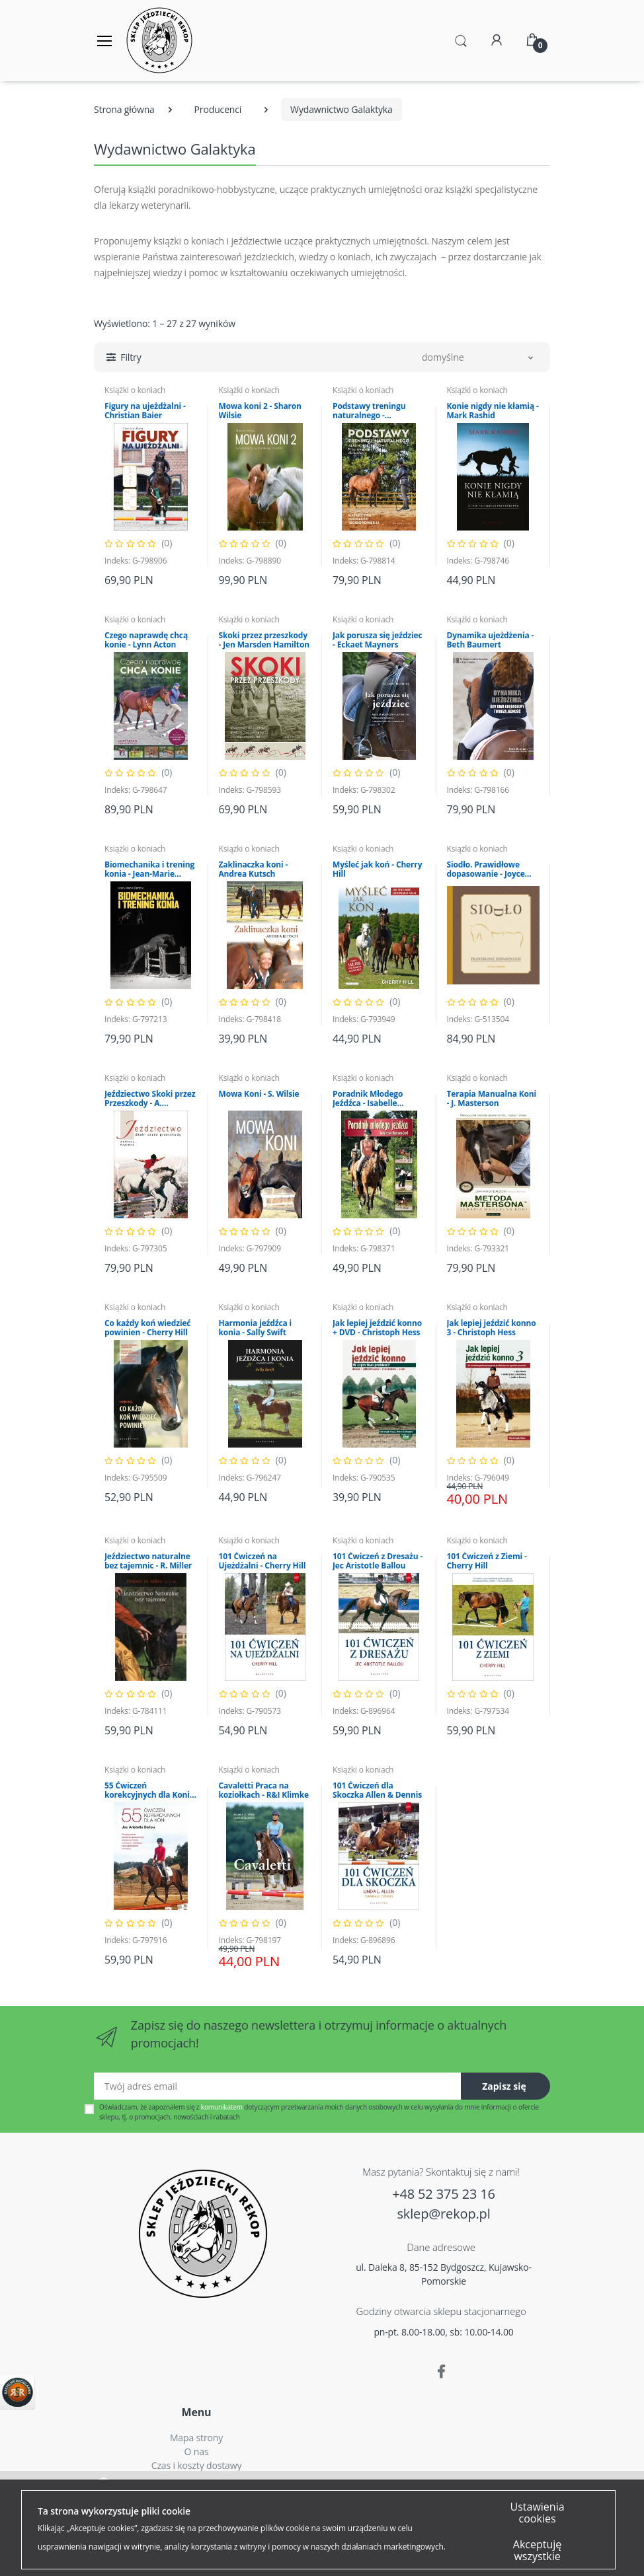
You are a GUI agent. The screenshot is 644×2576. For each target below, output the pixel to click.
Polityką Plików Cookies (443, 2486)
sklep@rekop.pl (443, 2214)
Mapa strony (196, 2437)
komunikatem (222, 2107)
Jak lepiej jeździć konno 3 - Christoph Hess (491, 1328)
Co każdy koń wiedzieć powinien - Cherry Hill (147, 1328)
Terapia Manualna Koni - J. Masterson (492, 1098)
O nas (196, 2451)
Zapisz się (504, 2086)
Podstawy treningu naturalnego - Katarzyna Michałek (371, 411)
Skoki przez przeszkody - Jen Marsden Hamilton (264, 640)
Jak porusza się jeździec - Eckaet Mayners (378, 640)
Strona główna (124, 109)
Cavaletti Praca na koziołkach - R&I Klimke (264, 1790)
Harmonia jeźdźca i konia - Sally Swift (255, 1328)
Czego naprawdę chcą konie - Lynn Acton (146, 640)
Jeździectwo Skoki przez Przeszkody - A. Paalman (149, 1098)
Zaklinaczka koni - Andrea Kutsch (253, 869)
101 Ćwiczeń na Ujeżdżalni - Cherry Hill (262, 1561)
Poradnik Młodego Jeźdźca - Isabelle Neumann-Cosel (368, 1098)
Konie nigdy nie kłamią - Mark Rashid (493, 411)
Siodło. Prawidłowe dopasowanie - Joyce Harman (486, 869)
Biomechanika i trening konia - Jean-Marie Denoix (149, 869)
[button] (461, 40)
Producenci (218, 109)
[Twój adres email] (278, 2086)
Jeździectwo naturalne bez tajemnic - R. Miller (148, 1561)
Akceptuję (175, 2554)
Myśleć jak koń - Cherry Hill (377, 869)
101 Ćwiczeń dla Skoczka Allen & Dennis (377, 1790)
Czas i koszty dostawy (196, 2465)
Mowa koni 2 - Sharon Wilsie (260, 411)
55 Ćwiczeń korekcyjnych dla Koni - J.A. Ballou (149, 1790)
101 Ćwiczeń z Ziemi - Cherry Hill (487, 1561)
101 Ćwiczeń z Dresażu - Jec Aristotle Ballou (378, 1561)
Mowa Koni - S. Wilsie (259, 1094)
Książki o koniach (134, 390)
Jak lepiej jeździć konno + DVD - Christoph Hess (377, 1328)
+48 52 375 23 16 (443, 2194)
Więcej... (462, 2533)
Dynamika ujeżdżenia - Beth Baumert (490, 640)
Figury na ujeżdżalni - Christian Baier (145, 411)
